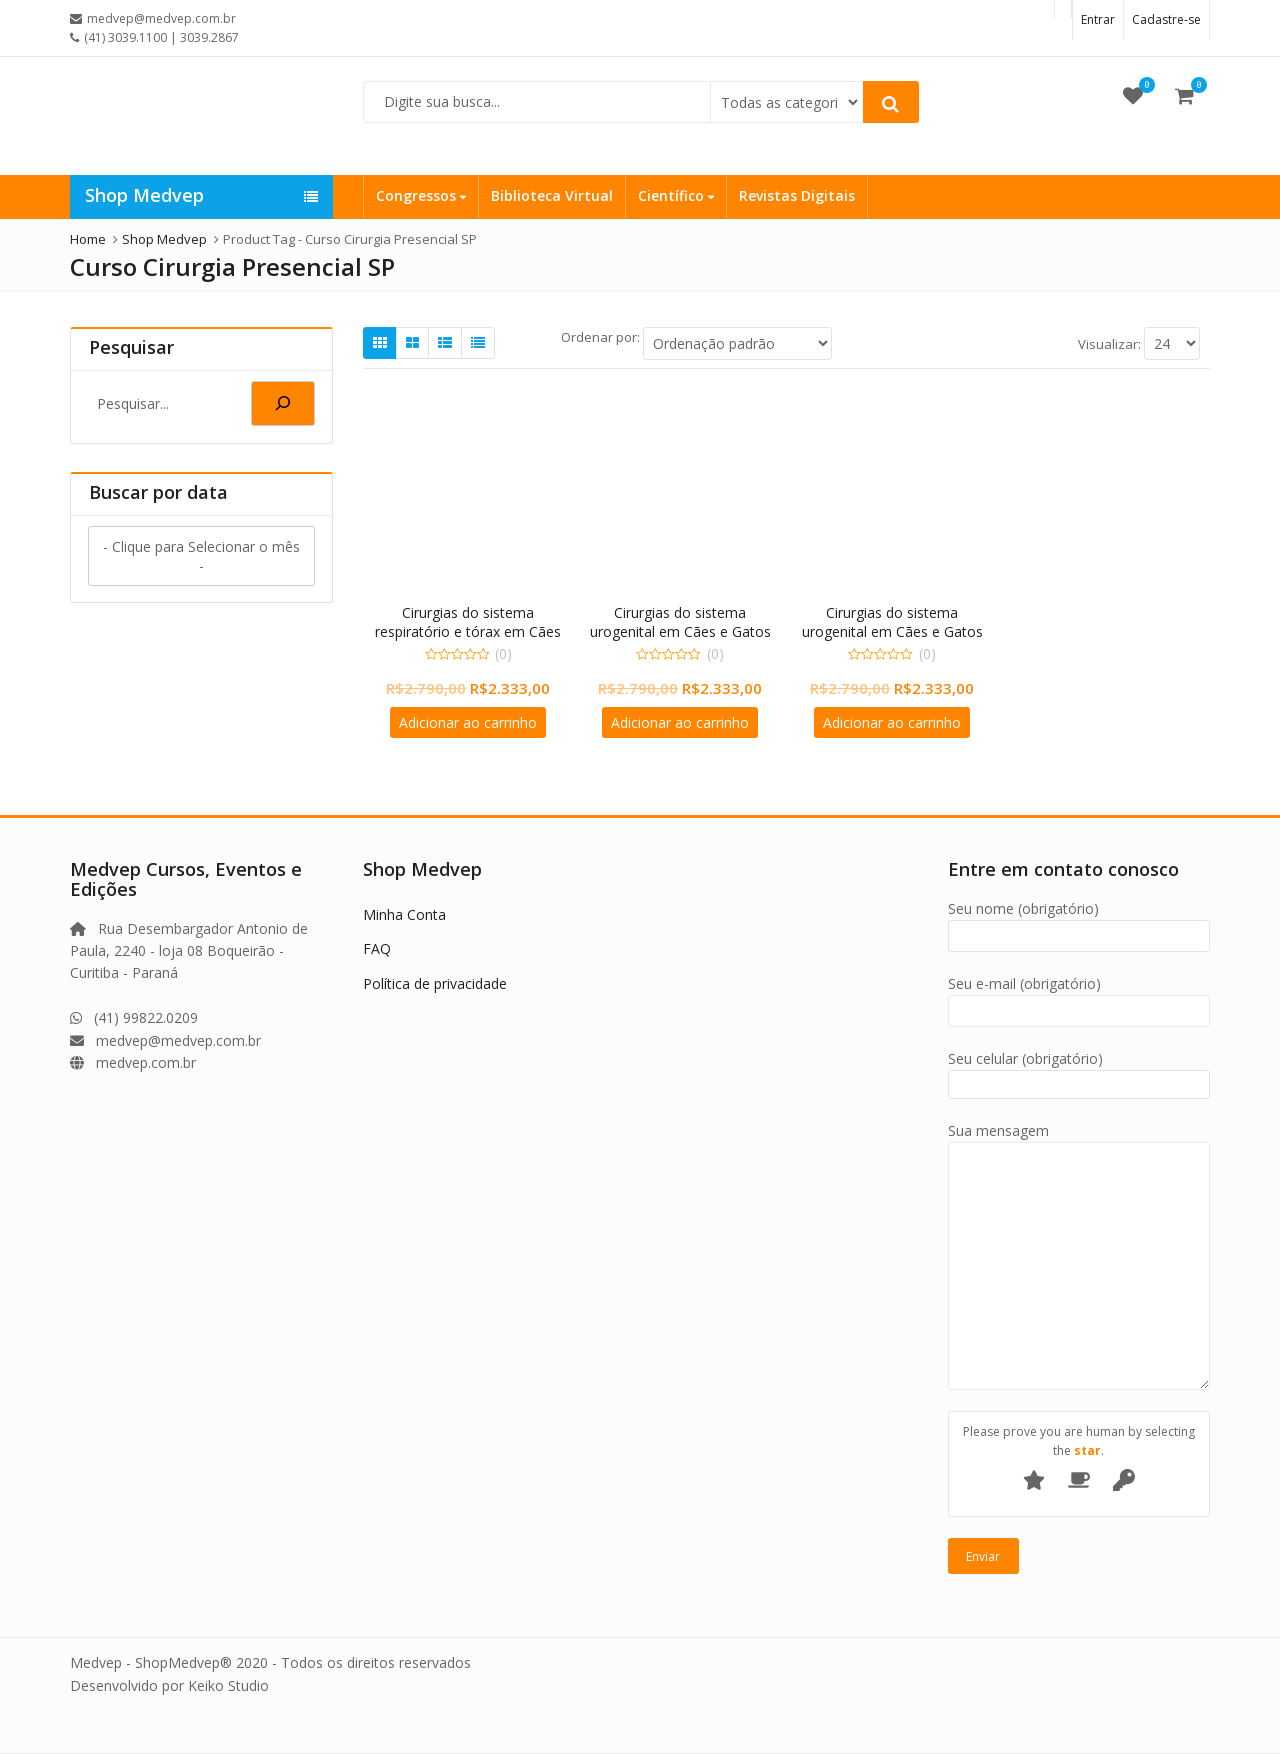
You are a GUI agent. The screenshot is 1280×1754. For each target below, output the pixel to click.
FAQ (377, 948)
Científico (676, 195)
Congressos (421, 195)
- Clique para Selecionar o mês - (201, 556)
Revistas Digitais (797, 195)
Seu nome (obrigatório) (1079, 922)
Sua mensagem (1079, 1141)
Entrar (1098, 19)
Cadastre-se (1166, 19)
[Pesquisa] (283, 403)
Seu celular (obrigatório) (1079, 1071)
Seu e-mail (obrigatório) (1079, 997)
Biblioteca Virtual (552, 195)
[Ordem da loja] (737, 343)
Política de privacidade (435, 983)
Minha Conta (404, 914)
